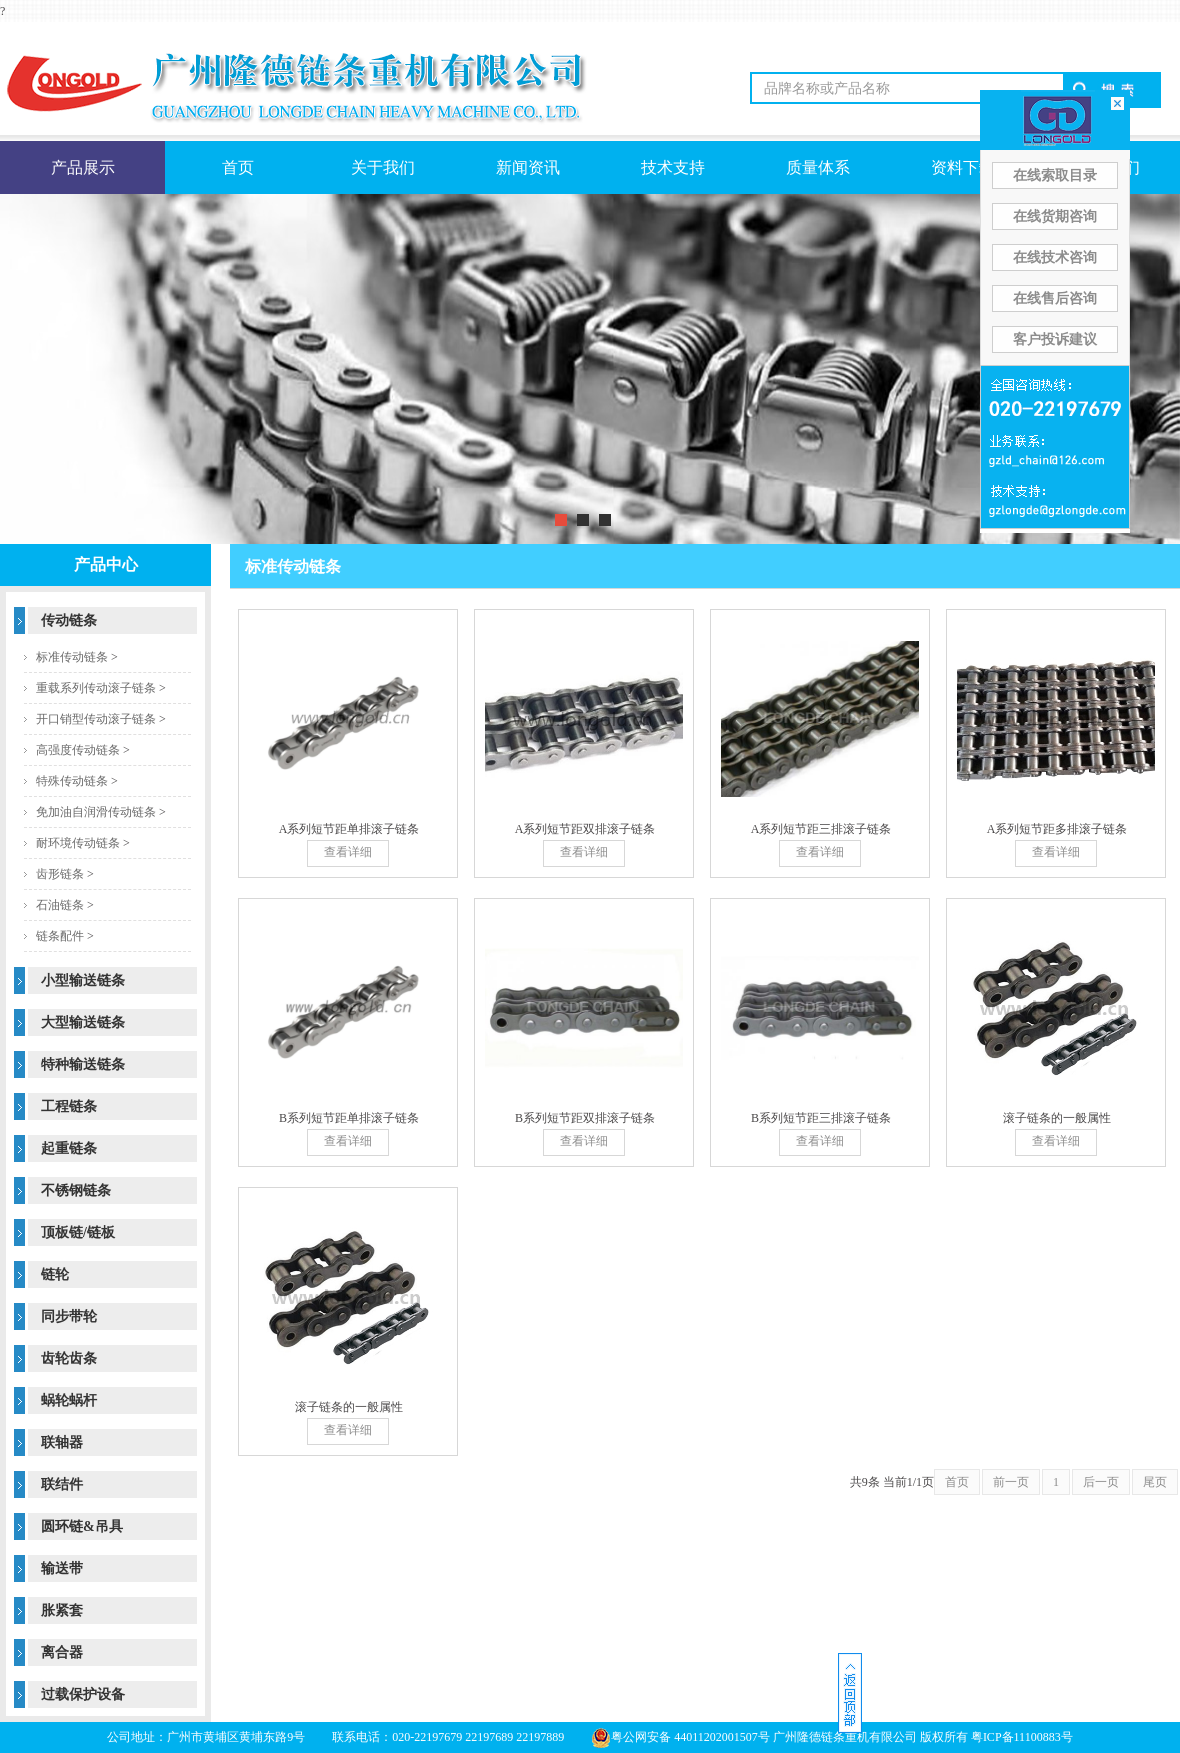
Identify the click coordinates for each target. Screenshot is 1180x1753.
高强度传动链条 (78, 750)
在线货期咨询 (1055, 216)
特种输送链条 (83, 1064)
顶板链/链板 (78, 1232)
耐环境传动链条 (78, 843)
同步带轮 (69, 1316)
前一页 (1011, 1482)
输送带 (62, 1568)
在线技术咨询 (1055, 257)
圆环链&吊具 (82, 1526)
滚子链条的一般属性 (1057, 1118)
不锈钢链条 (76, 1190)
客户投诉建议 (1055, 339)
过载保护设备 (83, 1694)
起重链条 (69, 1148)
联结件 (62, 1484)
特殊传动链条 (72, 781)
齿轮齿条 (69, 1358)
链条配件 (60, 936)
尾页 (1155, 1482)
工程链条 (69, 1106)
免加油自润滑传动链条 (96, 812)
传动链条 (69, 620)
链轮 (55, 1274)
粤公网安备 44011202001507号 (680, 1737)
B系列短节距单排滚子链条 (349, 1118)
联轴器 (62, 1442)
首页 (238, 167)
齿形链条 (60, 874)
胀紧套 (62, 1610)
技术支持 (673, 167)
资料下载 (963, 167)
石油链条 (60, 905)
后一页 (1101, 1482)
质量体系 (818, 167)
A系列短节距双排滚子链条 (585, 829)
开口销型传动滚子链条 (96, 719)
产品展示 (83, 167)
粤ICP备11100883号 (1022, 1737)
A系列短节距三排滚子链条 (821, 829)
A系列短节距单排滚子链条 (349, 829)
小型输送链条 (83, 980)
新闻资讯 (528, 167)
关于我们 (383, 167)
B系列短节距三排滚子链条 (821, 1118)
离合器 (62, 1652)
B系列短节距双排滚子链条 (585, 1118)
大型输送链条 (83, 1022)
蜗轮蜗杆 (69, 1400)
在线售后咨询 (1055, 298)
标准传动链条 (72, 657)
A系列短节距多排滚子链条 (1057, 829)
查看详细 (348, 852)
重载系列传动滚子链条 (96, 688)
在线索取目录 (1055, 175)
